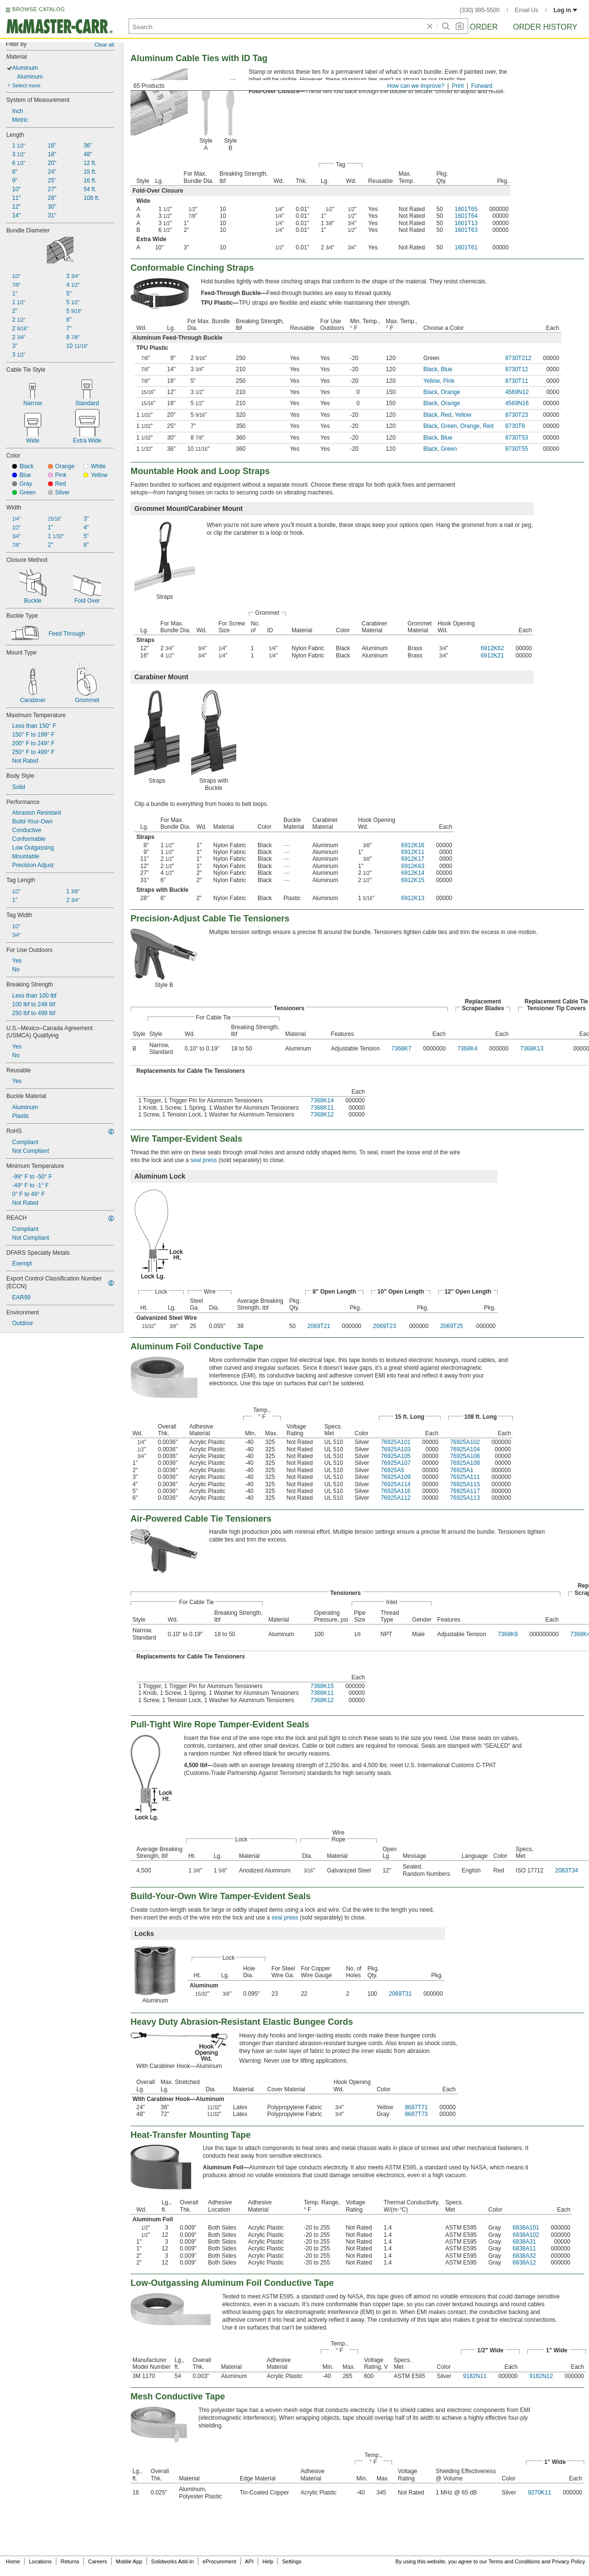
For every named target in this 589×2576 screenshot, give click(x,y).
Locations (40, 2561)
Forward (481, 85)
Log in (565, 10)
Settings (291, 2561)
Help (268, 2561)
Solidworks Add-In (172, 2561)
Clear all (104, 45)
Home (13, 2561)
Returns (70, 2561)
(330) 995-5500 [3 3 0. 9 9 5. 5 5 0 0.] (480, 10)
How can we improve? (415, 85)
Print (458, 85)
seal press (203, 1160)
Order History (545, 27)
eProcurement (219, 2561)
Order (484, 27)
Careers (97, 2561)
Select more (26, 85)
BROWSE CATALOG (38, 9)
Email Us (526, 10)
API (249, 2561)
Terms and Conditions (514, 2561)
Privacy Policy (568, 2561)
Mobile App (129, 2561)
